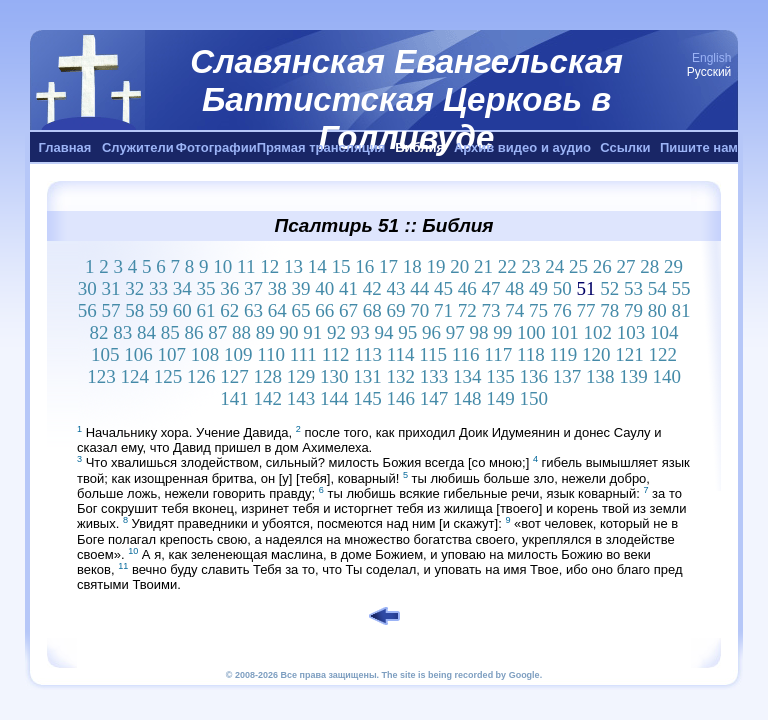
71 (443, 310)
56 (87, 310)
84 (146, 332)
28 (649, 266)
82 (99, 332)
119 (563, 354)
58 (134, 310)
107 (171, 354)
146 (400, 398)
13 (293, 266)
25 (578, 266)
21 (483, 266)
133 (434, 376)
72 (467, 310)
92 (336, 332)
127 (234, 376)
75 (538, 310)
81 (680, 310)
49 (538, 288)
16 (364, 266)
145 (367, 398)
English (711, 58)
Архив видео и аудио (522, 147)
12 (269, 266)
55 (680, 288)
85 (170, 332)
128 (267, 376)
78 (609, 310)
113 (368, 354)
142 (267, 398)
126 (201, 376)
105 (105, 354)
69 (395, 310)
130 (334, 376)
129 (301, 376)
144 (334, 398)
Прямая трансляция (321, 147)
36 (229, 288)
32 (134, 288)
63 (253, 310)
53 (633, 288)
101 (564, 332)
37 (253, 288)
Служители (138, 147)
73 (490, 310)
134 (467, 376)
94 (384, 332)
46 (467, 288)
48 (514, 288)
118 (531, 354)
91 (312, 332)
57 (110, 310)
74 (514, 310)
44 (419, 288)
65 (300, 310)
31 (110, 288)
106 (138, 354)
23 (530, 266)
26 (602, 266)
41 (348, 288)
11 (246, 266)
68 (372, 310)
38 (277, 288)
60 (182, 310)
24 (554, 266)
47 (490, 288)
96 (431, 332)
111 (303, 354)
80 (657, 310)
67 (348, 310)
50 (562, 288)
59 (158, 310)
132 (400, 376)
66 (324, 310)
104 (664, 332)
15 (340, 266)
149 (500, 398)
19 (435, 266)
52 (609, 288)
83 (122, 332)
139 (633, 376)
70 (419, 310)
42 (372, 288)
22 (507, 266)
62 (229, 310)
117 (498, 354)
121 (629, 354)
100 (531, 332)
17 (388, 266)
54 (657, 288)
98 (479, 332)
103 (631, 332)
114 (401, 354)
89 (265, 332)
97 (455, 332)
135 (500, 376)
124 (134, 376)
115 (433, 354)
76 (562, 310)
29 (673, 266)
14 (317, 266)
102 (598, 332)
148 (467, 398)
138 (600, 376)
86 (194, 332)
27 (625, 266)
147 (434, 398)
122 (663, 354)
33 (158, 288)
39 (300, 288)
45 (443, 288)
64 (277, 310)
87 (217, 332)
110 (271, 354)
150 (533, 398)
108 (205, 354)
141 (234, 398)
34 (182, 288)
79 (633, 310)
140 (666, 376)
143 (301, 398)
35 (205, 288)
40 (324, 288)
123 (101, 376)
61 (205, 310)
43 (395, 288)
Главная (65, 147)
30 (87, 288)
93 (360, 332)
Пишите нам (699, 147)
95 (407, 332)
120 (596, 354)
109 (238, 354)
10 (222, 266)
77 (585, 310)
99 (502, 332)
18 (412, 266)
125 (168, 376)
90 (289, 332)
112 (336, 354)
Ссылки (625, 147)
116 (466, 354)
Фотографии (216, 147)
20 (459, 266)
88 (241, 332)
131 (367, 376)
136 (533, 376)
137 (567, 376)
